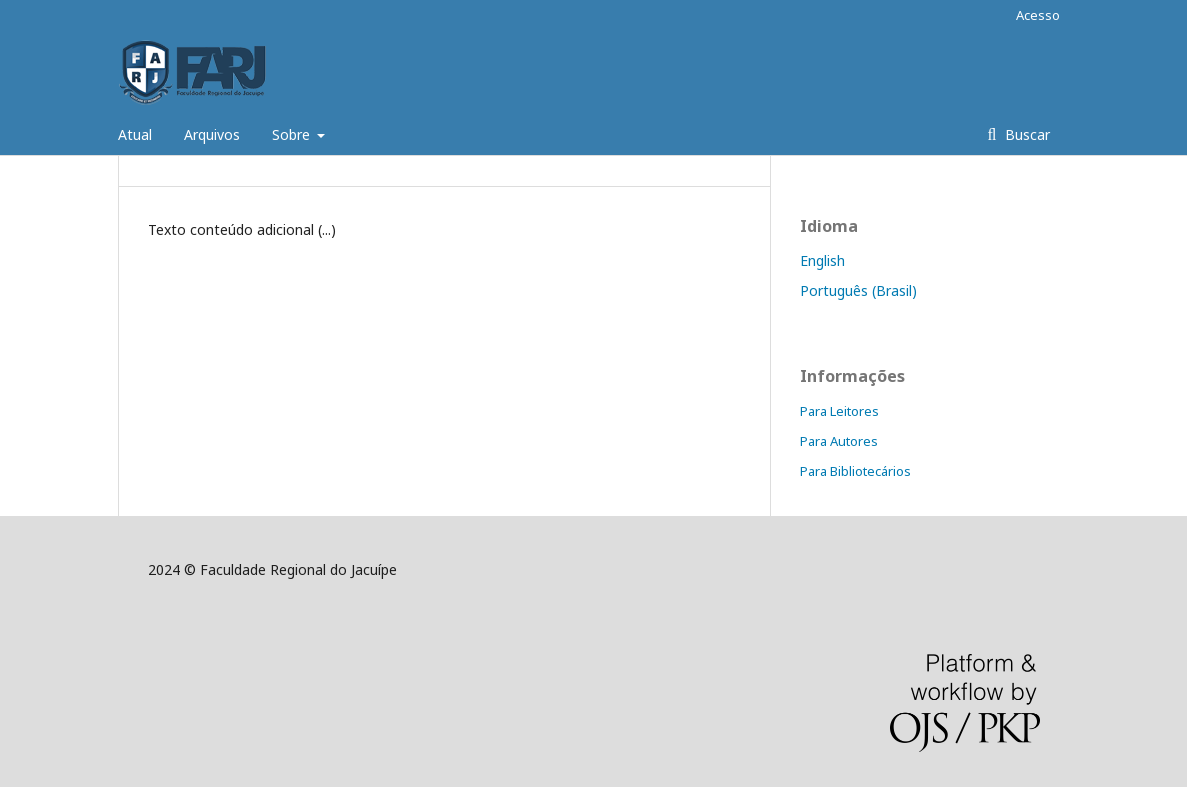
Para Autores (839, 441)
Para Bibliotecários (855, 471)
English (822, 260)
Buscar (1025, 134)
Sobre (293, 134)
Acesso (1038, 15)
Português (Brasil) (858, 290)
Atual (135, 134)
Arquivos (212, 134)
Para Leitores (839, 411)
